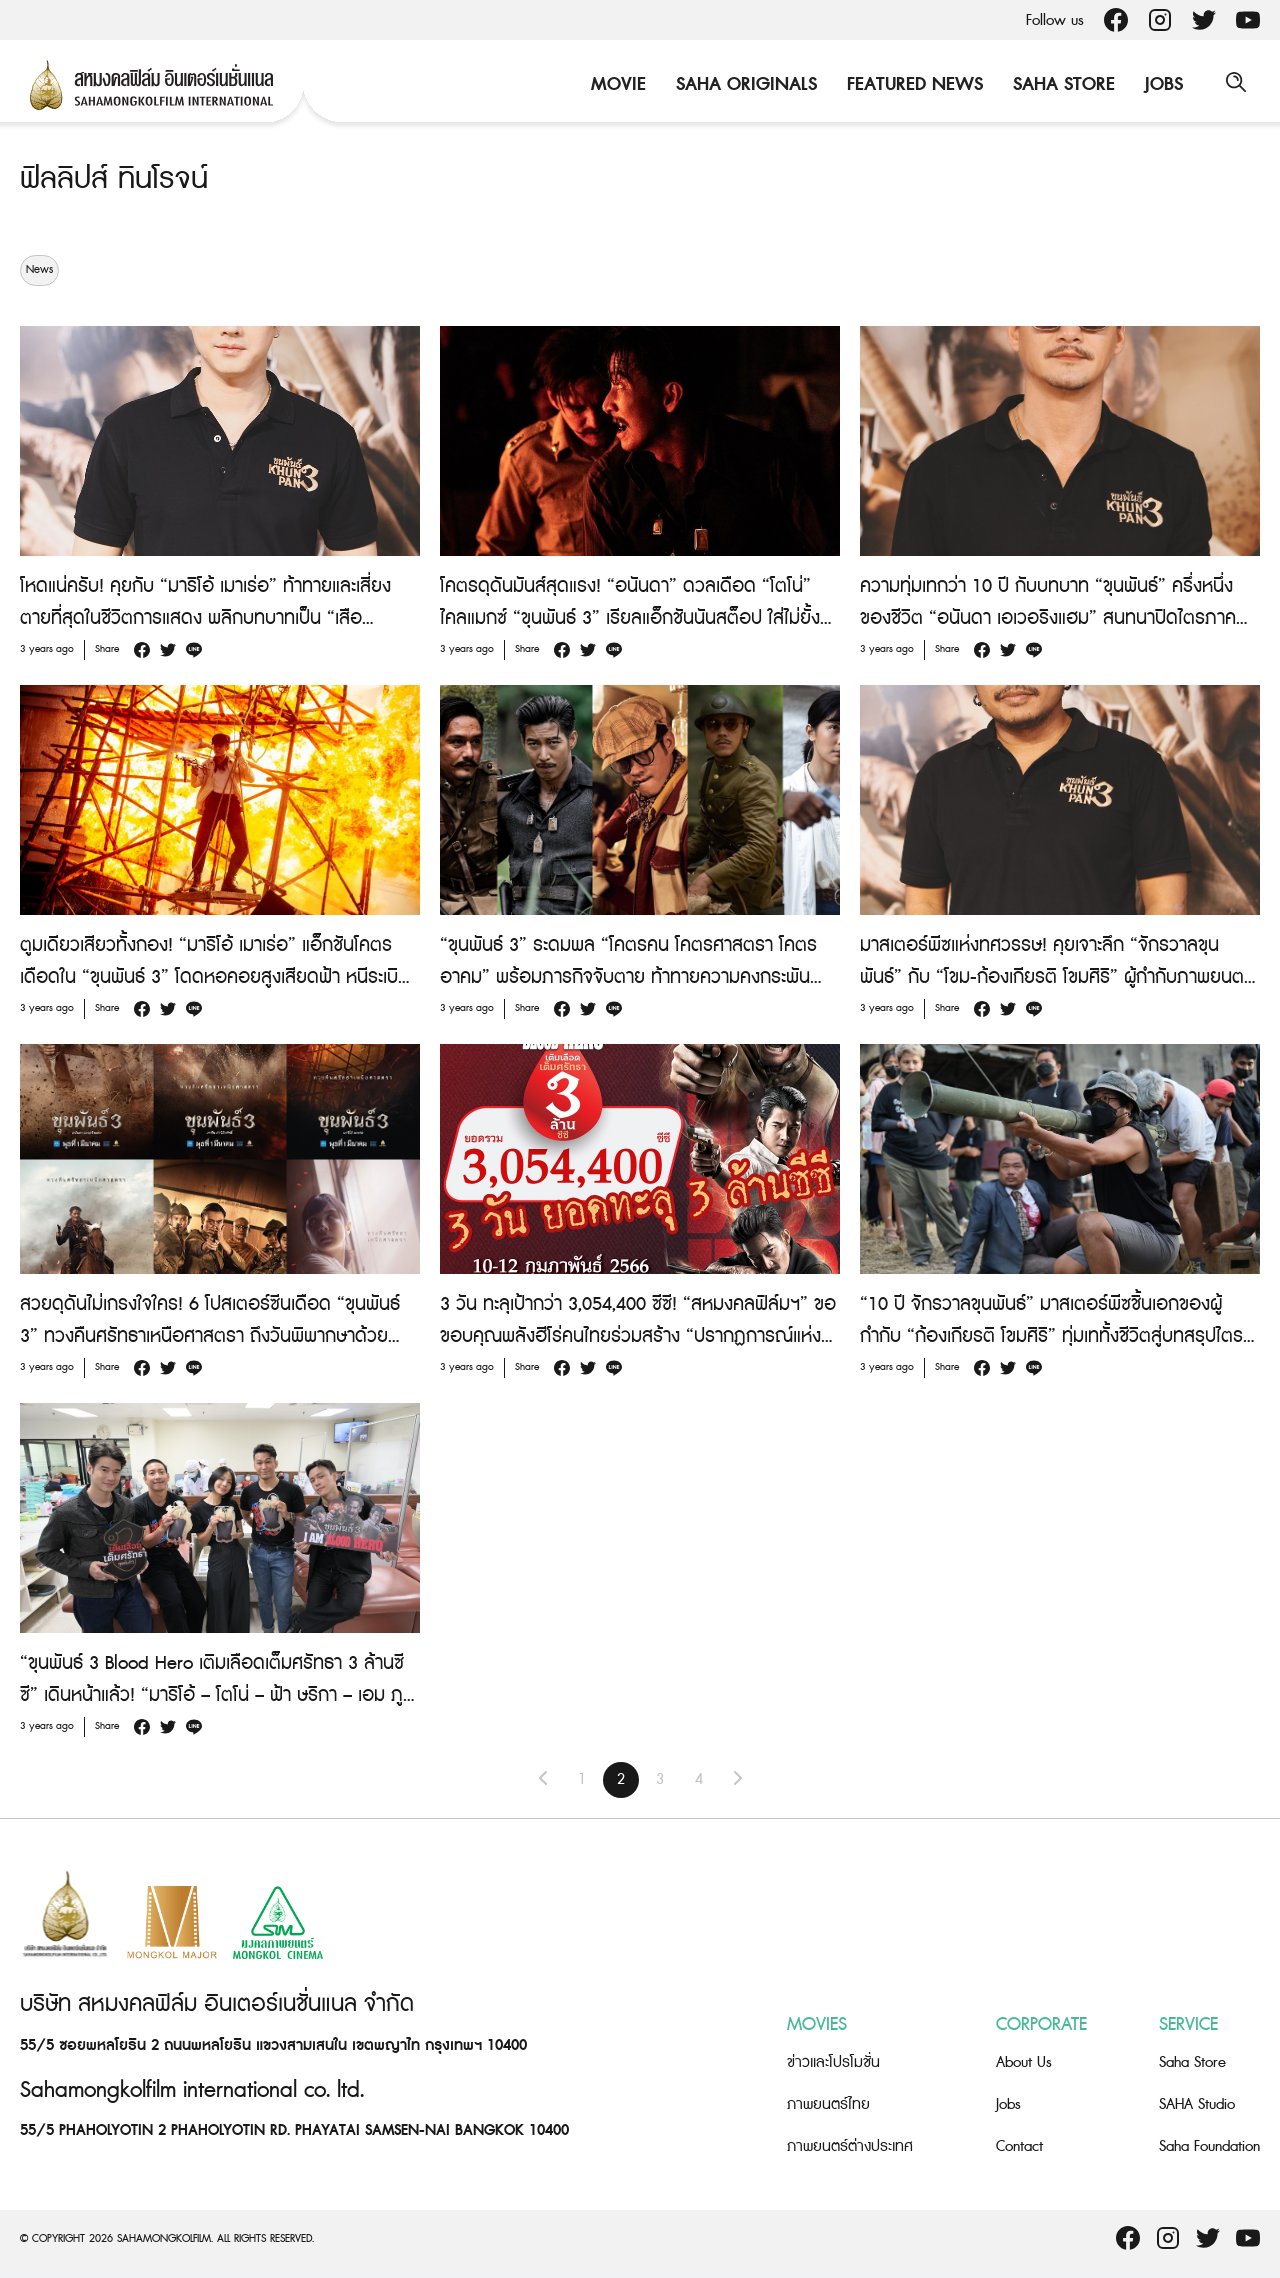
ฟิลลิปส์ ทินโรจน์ (116, 179)
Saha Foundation (1209, 2146)
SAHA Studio (1197, 2104)
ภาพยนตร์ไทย (828, 2104)
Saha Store (1061, 84)
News (39, 270)
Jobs (1161, 84)
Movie (615, 84)
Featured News (912, 84)
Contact (1019, 2146)
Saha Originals (743, 84)
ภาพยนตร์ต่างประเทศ (850, 2146)
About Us (1024, 2062)
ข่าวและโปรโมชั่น (833, 2062)
